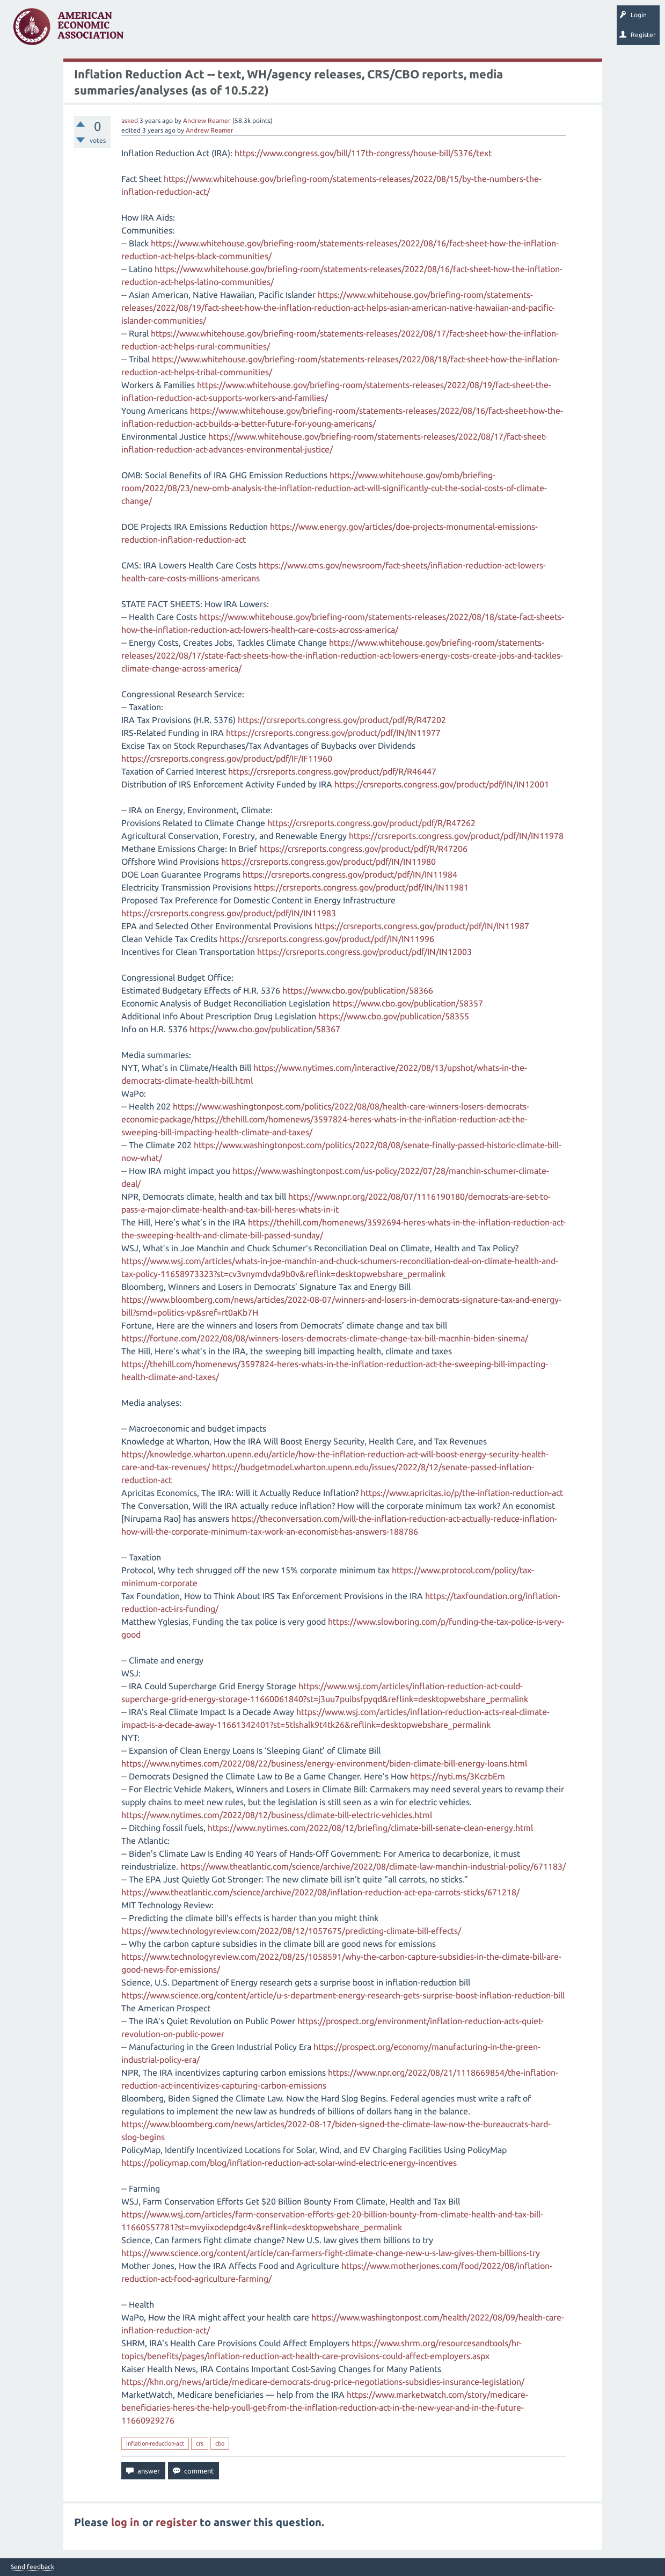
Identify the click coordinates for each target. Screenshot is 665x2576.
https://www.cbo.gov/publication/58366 (357, 990)
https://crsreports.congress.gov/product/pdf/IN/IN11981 (361, 887)
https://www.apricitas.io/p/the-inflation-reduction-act (462, 1493)
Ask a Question (329, 30)
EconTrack (501, 30)
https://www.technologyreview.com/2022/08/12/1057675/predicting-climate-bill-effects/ (291, 1931)
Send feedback (32, 2567)
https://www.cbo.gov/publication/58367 (264, 1029)
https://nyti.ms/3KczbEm (457, 1776)
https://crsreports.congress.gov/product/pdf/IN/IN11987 (422, 926)
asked (129, 120)
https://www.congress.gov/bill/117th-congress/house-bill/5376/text (363, 153)
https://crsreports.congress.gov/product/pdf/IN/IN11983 (228, 913)
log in (125, 2522)
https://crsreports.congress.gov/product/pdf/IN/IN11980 (328, 861)
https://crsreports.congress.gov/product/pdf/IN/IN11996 (327, 939)
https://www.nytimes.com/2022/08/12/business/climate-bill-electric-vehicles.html (276, 1815)
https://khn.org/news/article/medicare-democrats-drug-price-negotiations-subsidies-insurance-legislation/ (322, 2382)
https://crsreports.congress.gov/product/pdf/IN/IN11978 (456, 836)
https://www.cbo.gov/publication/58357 (407, 1003)
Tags (240, 30)
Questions (154, 30)
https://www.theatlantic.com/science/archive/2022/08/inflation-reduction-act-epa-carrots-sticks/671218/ (320, 1892)
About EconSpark (449, 30)
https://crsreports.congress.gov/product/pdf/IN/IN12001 (441, 784)
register (176, 2522)
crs (199, 2443)
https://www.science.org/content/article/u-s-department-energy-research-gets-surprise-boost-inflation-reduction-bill (343, 1995)
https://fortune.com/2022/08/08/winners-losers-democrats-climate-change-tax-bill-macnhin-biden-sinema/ (324, 1338)
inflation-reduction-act (155, 2443)
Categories (278, 30)
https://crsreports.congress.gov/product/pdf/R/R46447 (332, 771)
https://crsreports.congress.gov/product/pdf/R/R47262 (371, 823)
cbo (219, 2443)
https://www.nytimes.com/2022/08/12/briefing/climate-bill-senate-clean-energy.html (370, 1828)
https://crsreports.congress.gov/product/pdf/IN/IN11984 (350, 874)
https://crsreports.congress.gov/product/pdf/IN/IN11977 (333, 733)
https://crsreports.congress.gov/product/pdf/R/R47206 (363, 848)
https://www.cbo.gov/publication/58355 (393, 1016)
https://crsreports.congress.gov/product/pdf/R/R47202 (342, 720)
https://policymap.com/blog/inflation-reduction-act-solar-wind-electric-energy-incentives (289, 2163)
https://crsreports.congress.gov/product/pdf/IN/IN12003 (364, 952)
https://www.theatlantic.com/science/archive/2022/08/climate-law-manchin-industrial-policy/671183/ (373, 1866)
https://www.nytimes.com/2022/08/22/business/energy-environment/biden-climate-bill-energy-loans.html (324, 1763)
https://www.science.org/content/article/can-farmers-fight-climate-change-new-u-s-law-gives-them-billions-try (330, 2253)
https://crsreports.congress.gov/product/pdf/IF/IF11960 (226, 758)
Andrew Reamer (207, 120)
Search (374, 30)
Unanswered (199, 30)
